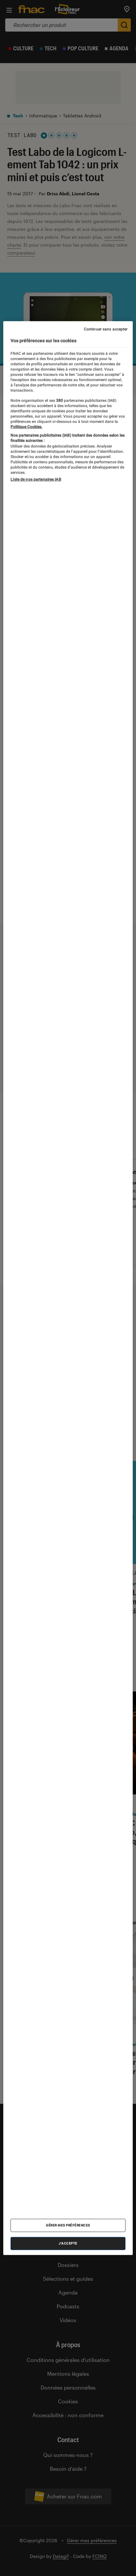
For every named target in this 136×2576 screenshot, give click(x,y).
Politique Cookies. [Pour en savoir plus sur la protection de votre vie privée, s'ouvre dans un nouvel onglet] (26, 426)
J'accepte (68, 2243)
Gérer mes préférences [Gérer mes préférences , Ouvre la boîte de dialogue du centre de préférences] (68, 2225)
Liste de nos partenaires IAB (35, 479)
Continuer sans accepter (106, 329)
